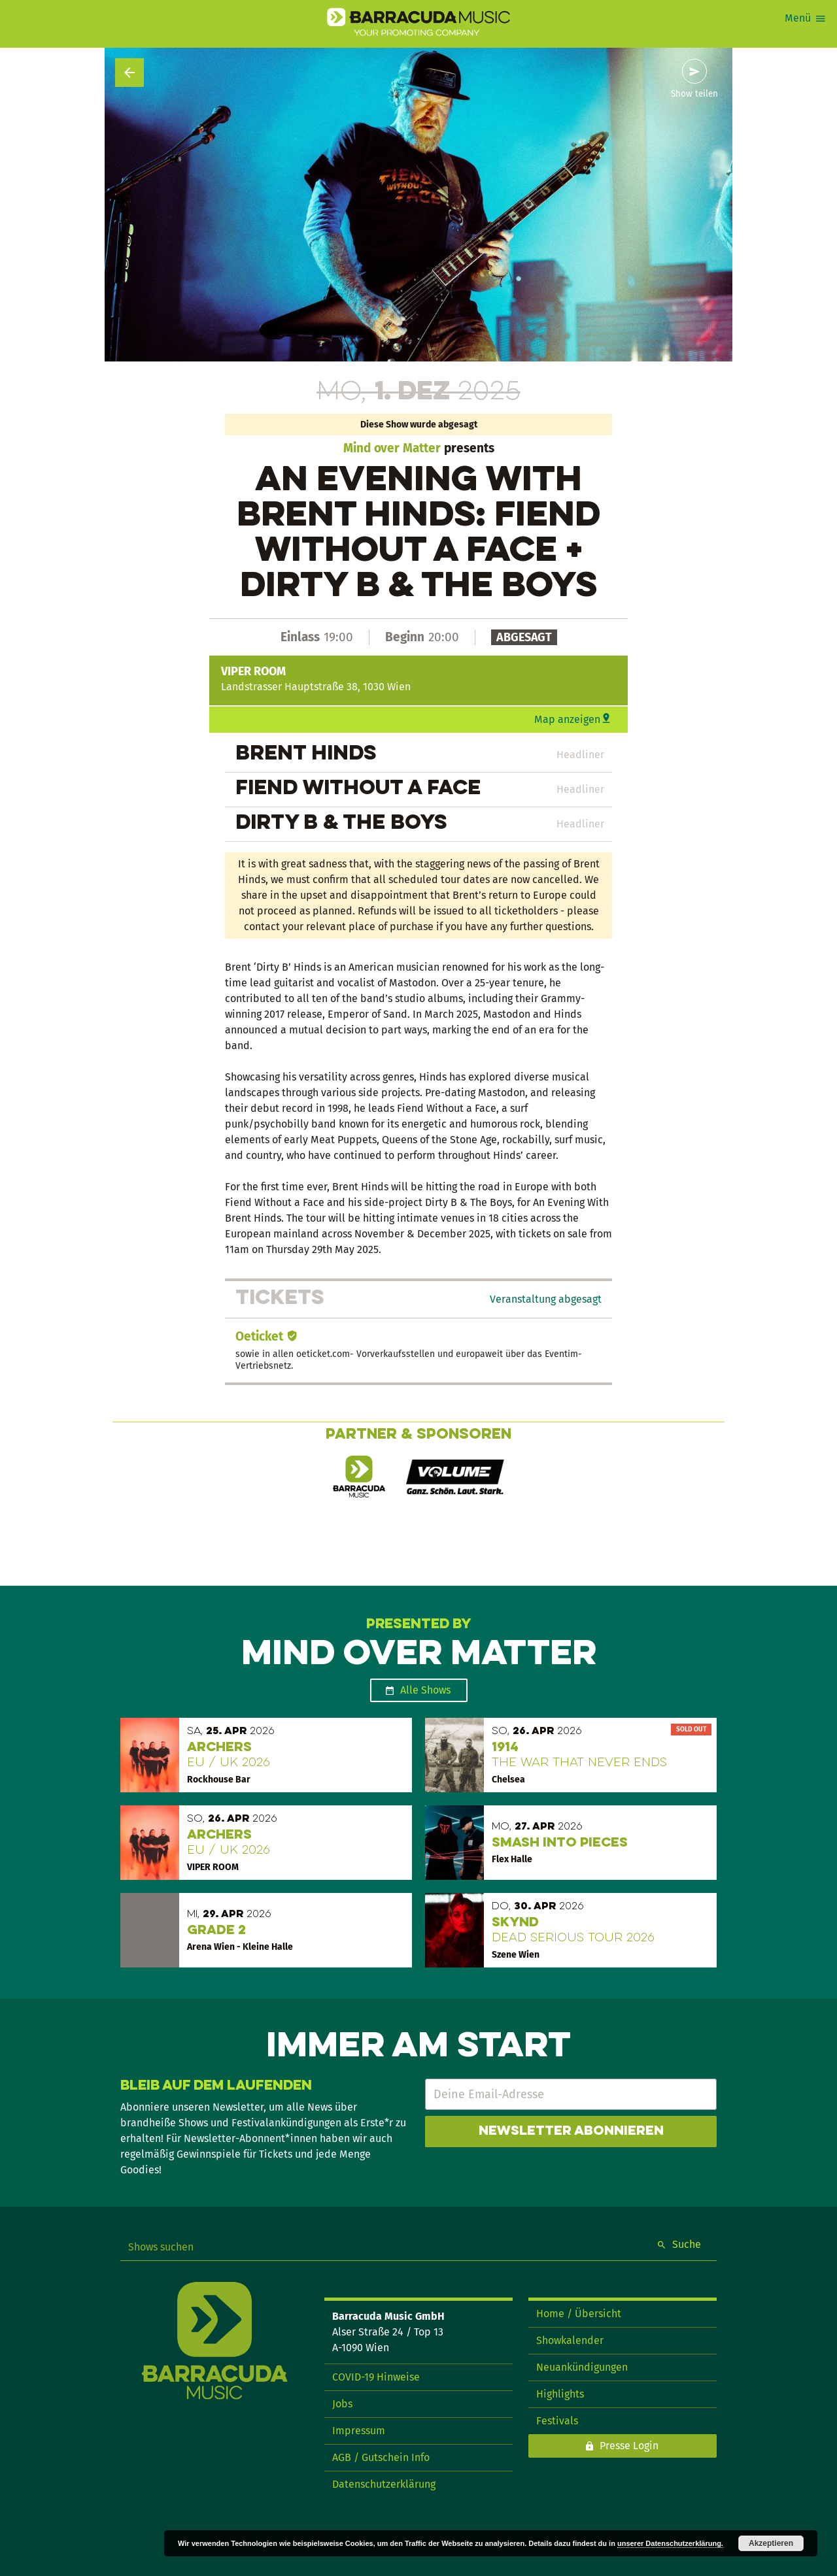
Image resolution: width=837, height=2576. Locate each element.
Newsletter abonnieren (571, 2131)
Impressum (358, 2430)
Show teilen (694, 94)
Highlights (560, 2394)
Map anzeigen (567, 719)
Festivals (557, 2421)
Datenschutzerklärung (384, 2484)
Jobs (342, 2404)
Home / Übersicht (578, 2313)
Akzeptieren (771, 2543)
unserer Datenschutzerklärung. (670, 2543)
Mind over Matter (392, 448)
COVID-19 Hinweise (376, 2377)
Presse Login (629, 2445)
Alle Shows (425, 1690)
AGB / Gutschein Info (381, 2457)
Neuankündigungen (582, 2367)
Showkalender (570, 2340)
